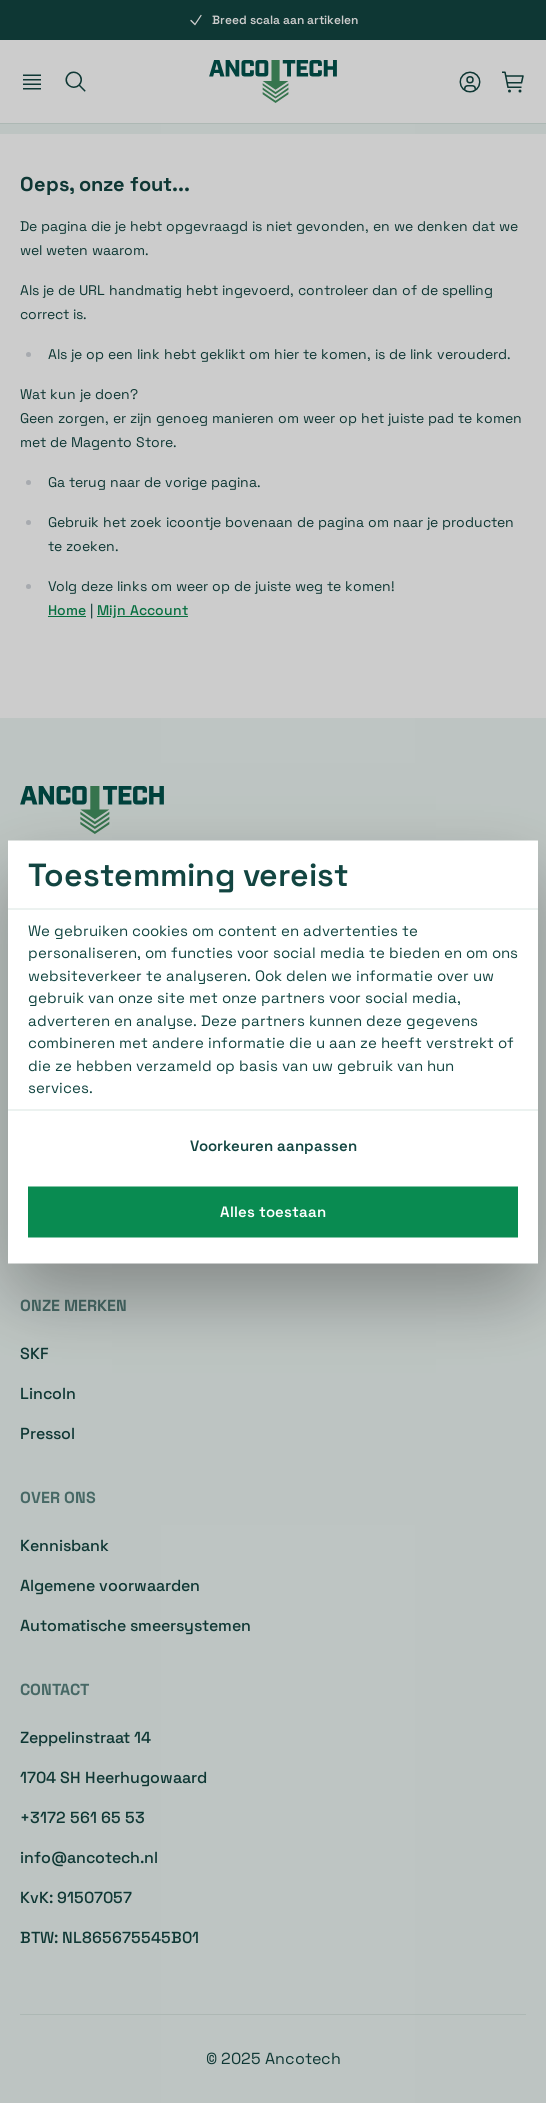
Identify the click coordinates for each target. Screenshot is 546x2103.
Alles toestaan (273, 1211)
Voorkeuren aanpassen (273, 1144)
